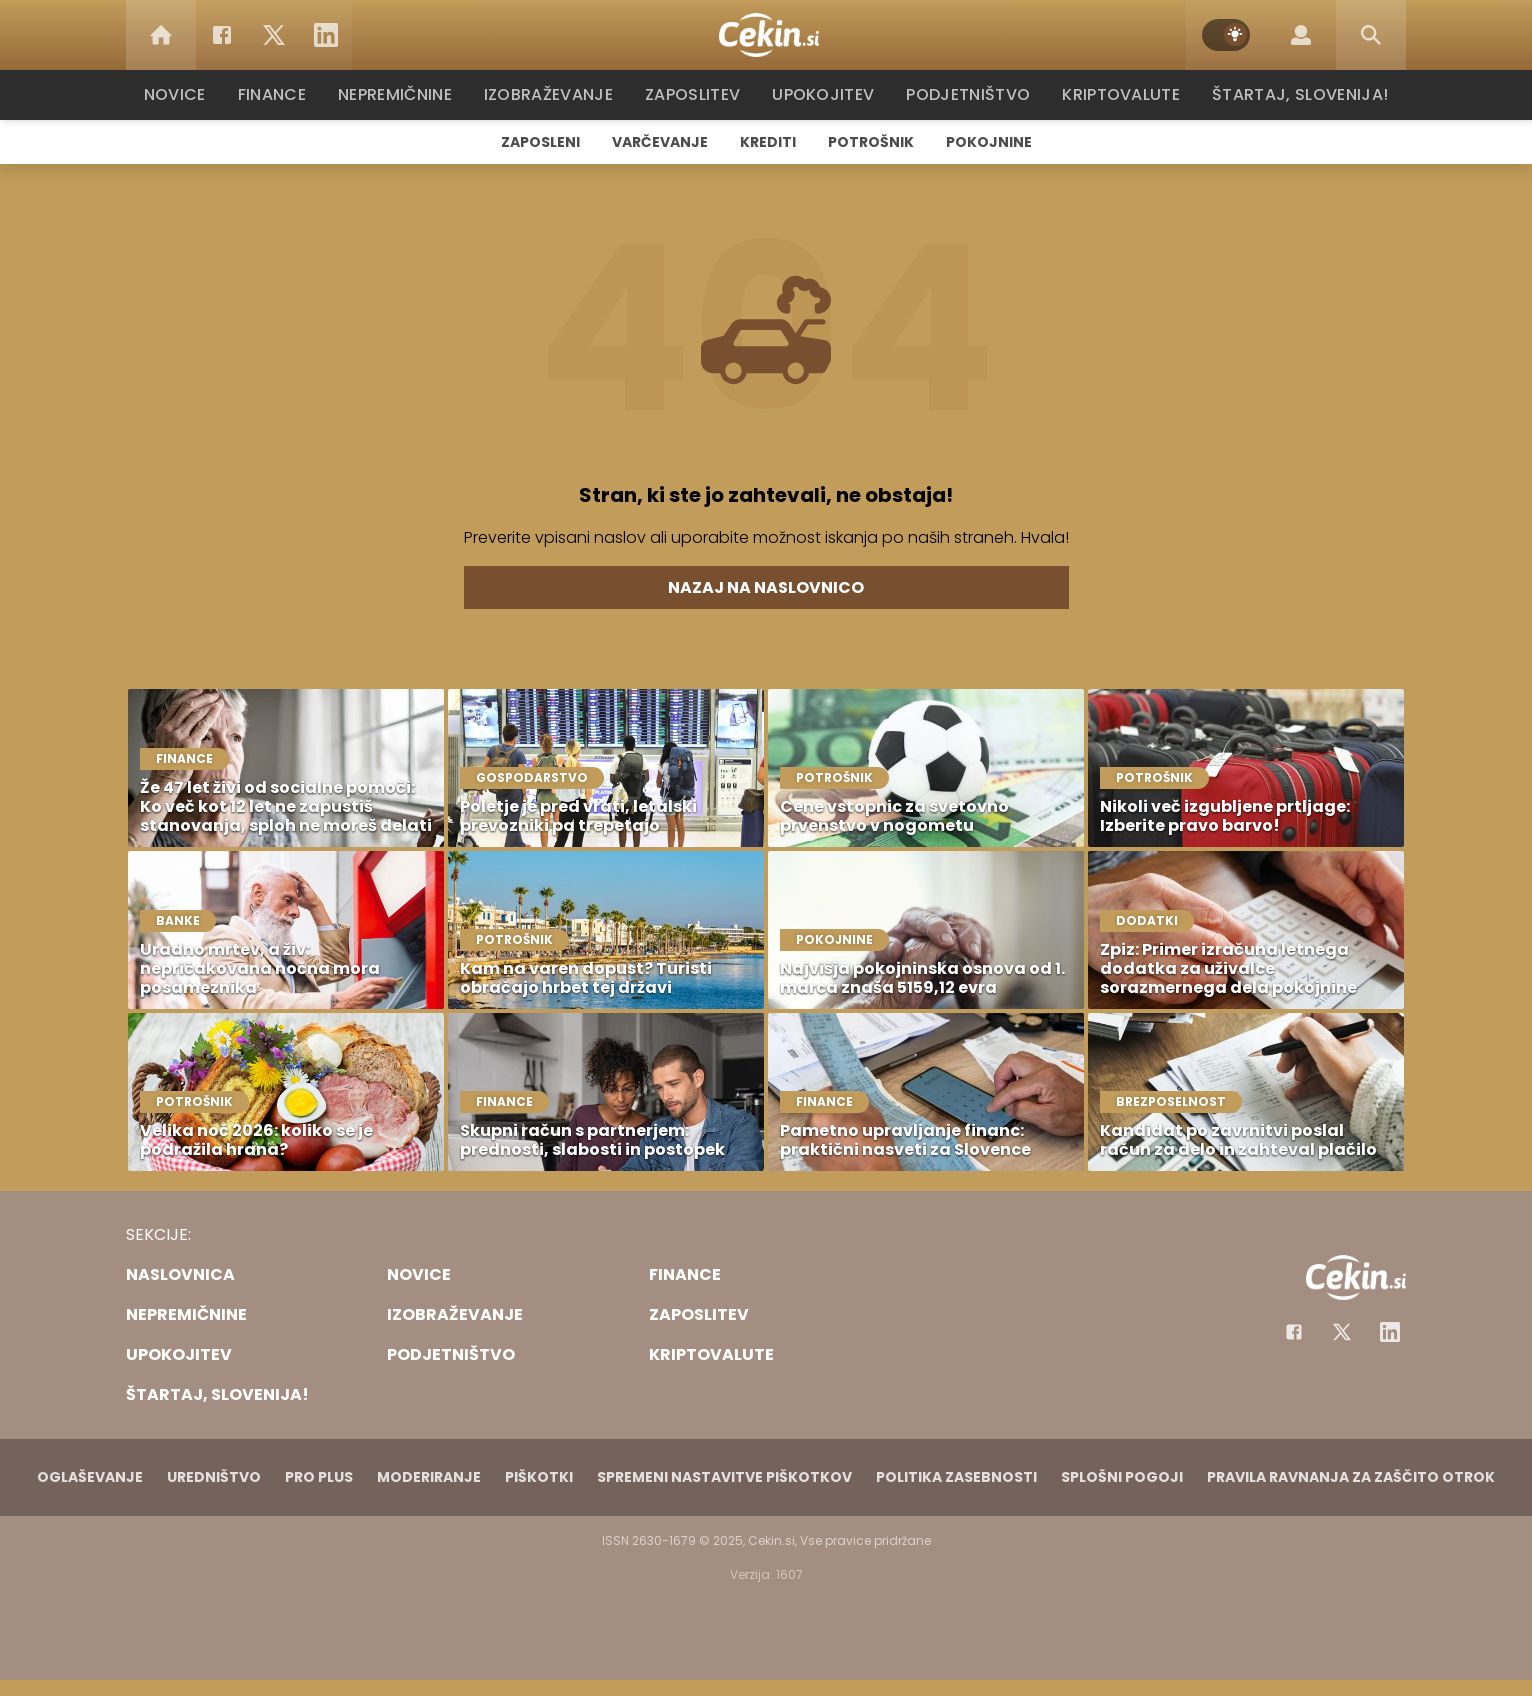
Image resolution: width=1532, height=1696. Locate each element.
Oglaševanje (90, 1477)
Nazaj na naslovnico (766, 587)
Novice (185, 94)
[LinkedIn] (326, 35)
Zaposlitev (699, 94)
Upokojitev (827, 94)
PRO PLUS (319, 1477)
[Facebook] (222, 35)
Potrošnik (871, 142)
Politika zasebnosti (956, 1477)
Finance (281, 94)
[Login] (1301, 35)
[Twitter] (274, 35)
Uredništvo (214, 1477)
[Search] (1371, 35)
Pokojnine (989, 142)
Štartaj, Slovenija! (1293, 94)
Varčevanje (660, 142)
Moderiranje (429, 1477)
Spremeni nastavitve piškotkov (724, 1477)
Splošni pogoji (1122, 1477)
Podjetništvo (968, 94)
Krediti (768, 142)
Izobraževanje (557, 94)
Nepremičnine (405, 94)
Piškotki (539, 1477)
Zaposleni (540, 142)
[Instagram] (1390, 1332)
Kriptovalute (1118, 94)
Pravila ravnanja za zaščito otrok (1351, 1477)
